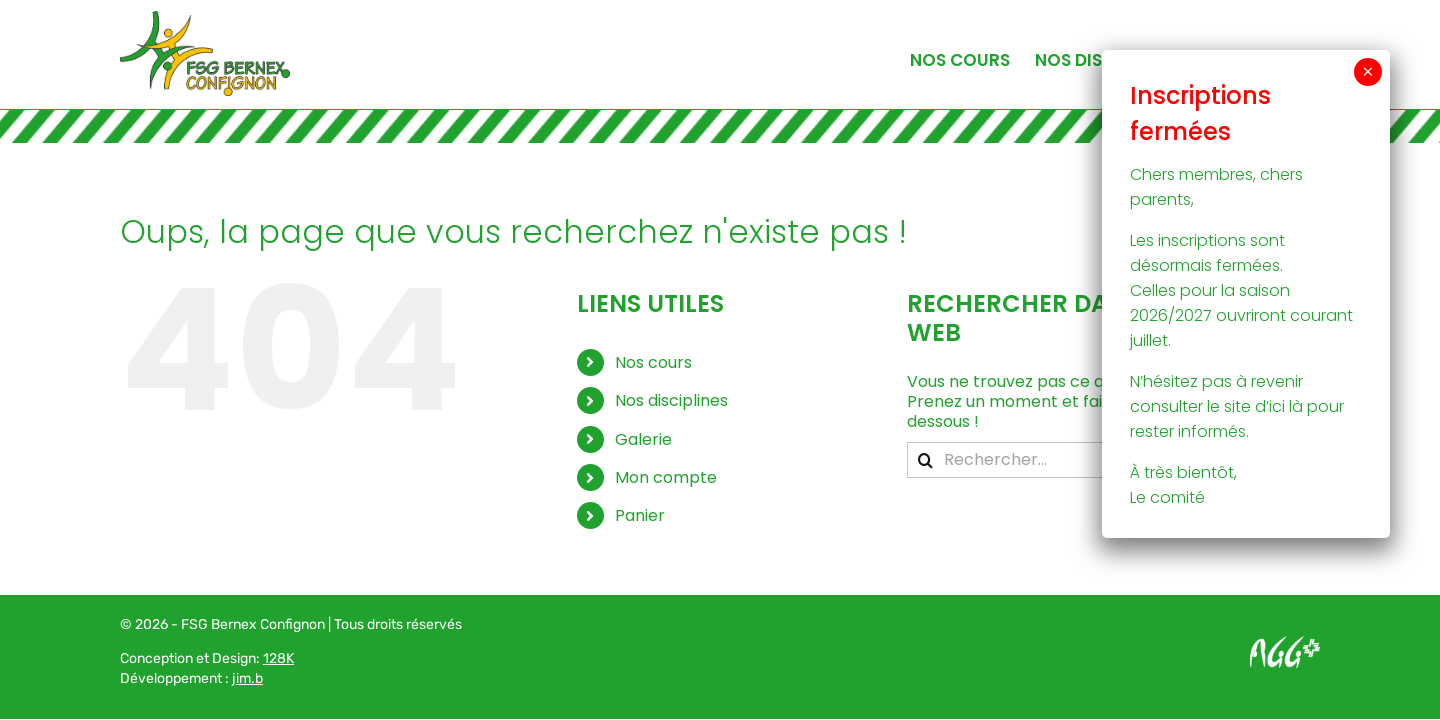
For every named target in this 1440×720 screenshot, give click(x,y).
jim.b (247, 678)
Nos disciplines (671, 400)
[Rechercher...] (1097, 460)
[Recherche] (925, 460)
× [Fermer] (1368, 72)
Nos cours (653, 362)
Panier (640, 515)
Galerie (643, 439)
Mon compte (666, 477)
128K (278, 658)
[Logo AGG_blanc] (1285, 643)
